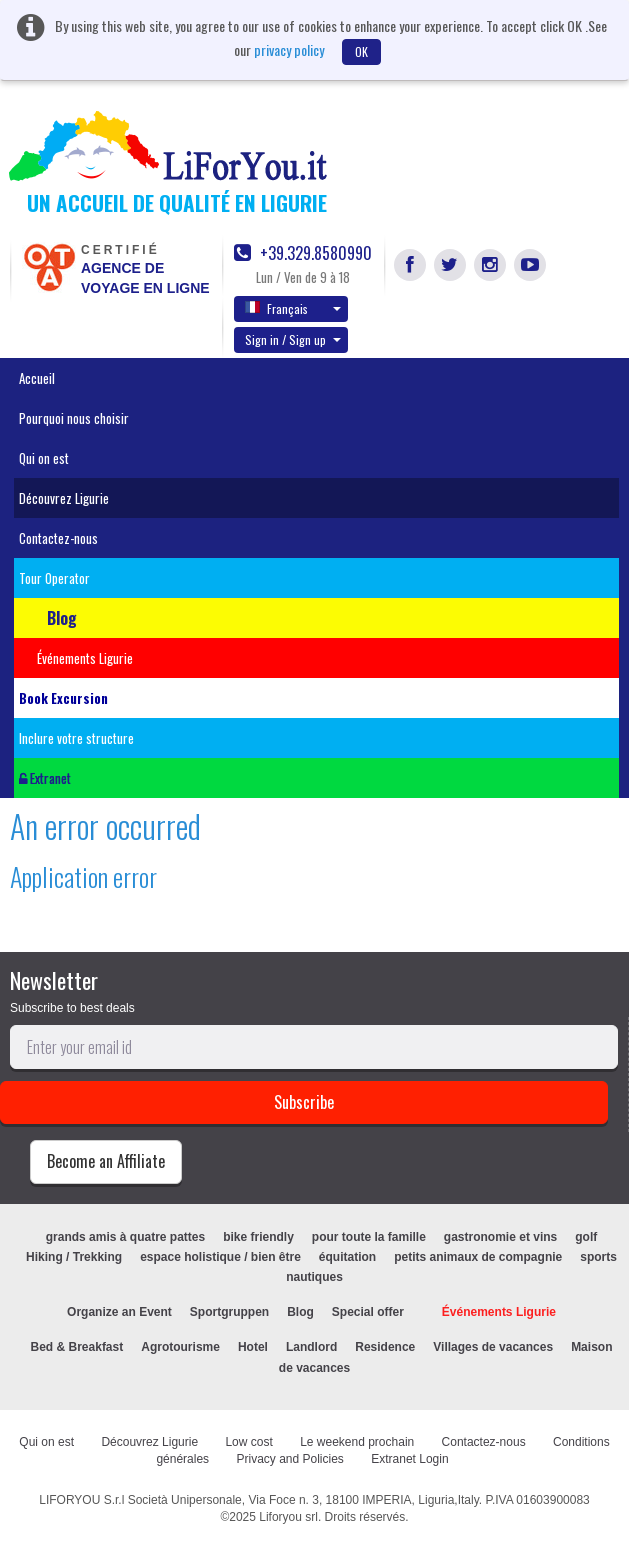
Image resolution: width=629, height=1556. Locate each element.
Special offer (368, 1312)
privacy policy (289, 49)
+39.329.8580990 (303, 253)
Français (293, 308)
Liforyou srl (288, 1517)
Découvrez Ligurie (64, 498)
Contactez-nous (58, 538)
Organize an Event (119, 1312)
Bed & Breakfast (77, 1347)
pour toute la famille (369, 1237)
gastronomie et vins (500, 1237)
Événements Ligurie (499, 1312)
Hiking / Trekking (74, 1257)
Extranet (45, 778)
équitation (347, 1257)
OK (361, 51)
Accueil (37, 378)
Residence (385, 1347)
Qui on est (44, 458)
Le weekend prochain (357, 1442)
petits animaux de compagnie (478, 1257)
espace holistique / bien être (220, 1257)
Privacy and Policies (289, 1459)
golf (586, 1237)
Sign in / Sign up (293, 339)
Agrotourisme (180, 1347)
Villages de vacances (493, 1347)
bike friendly (258, 1237)
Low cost (248, 1442)
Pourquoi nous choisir (74, 418)
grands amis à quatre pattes (125, 1237)
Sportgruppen (229, 1312)
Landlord (311, 1347)
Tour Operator (54, 578)
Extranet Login (409, 1459)
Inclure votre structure (76, 738)
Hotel (253, 1347)
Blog (300, 1312)
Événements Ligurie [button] (85, 658)
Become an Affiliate (106, 1161)
